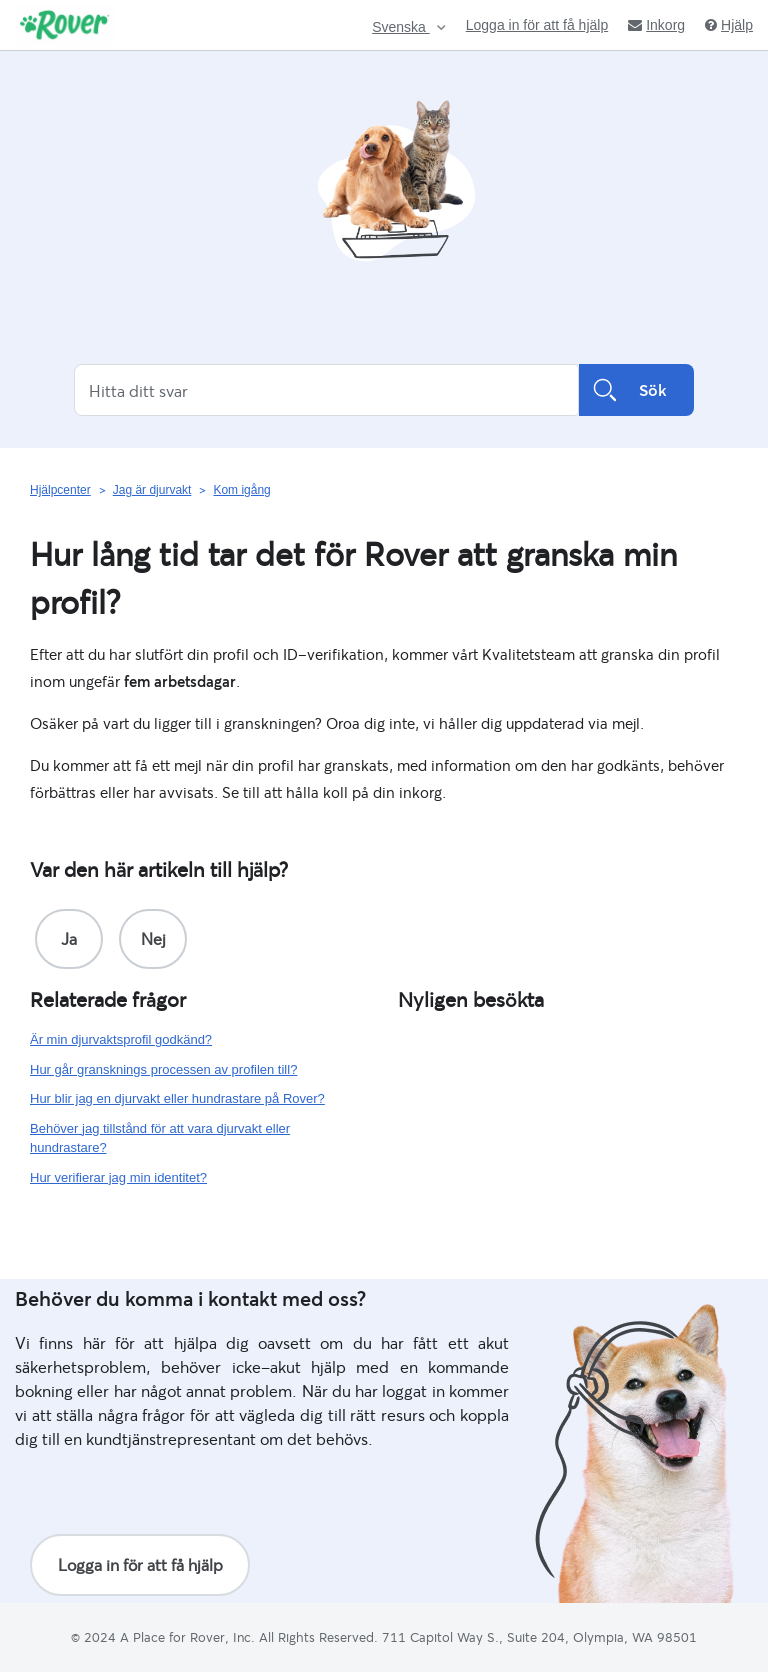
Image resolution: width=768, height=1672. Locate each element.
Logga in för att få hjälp (537, 25)
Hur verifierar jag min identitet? (118, 1177)
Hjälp (729, 25)
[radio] (69, 939)
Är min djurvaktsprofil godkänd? (121, 1039)
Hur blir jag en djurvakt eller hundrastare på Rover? (177, 1098)
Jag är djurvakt (152, 490)
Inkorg (656, 25)
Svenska (401, 27)
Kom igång (241, 490)
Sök (636, 390)
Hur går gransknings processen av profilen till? (163, 1069)
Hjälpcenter (60, 490)
